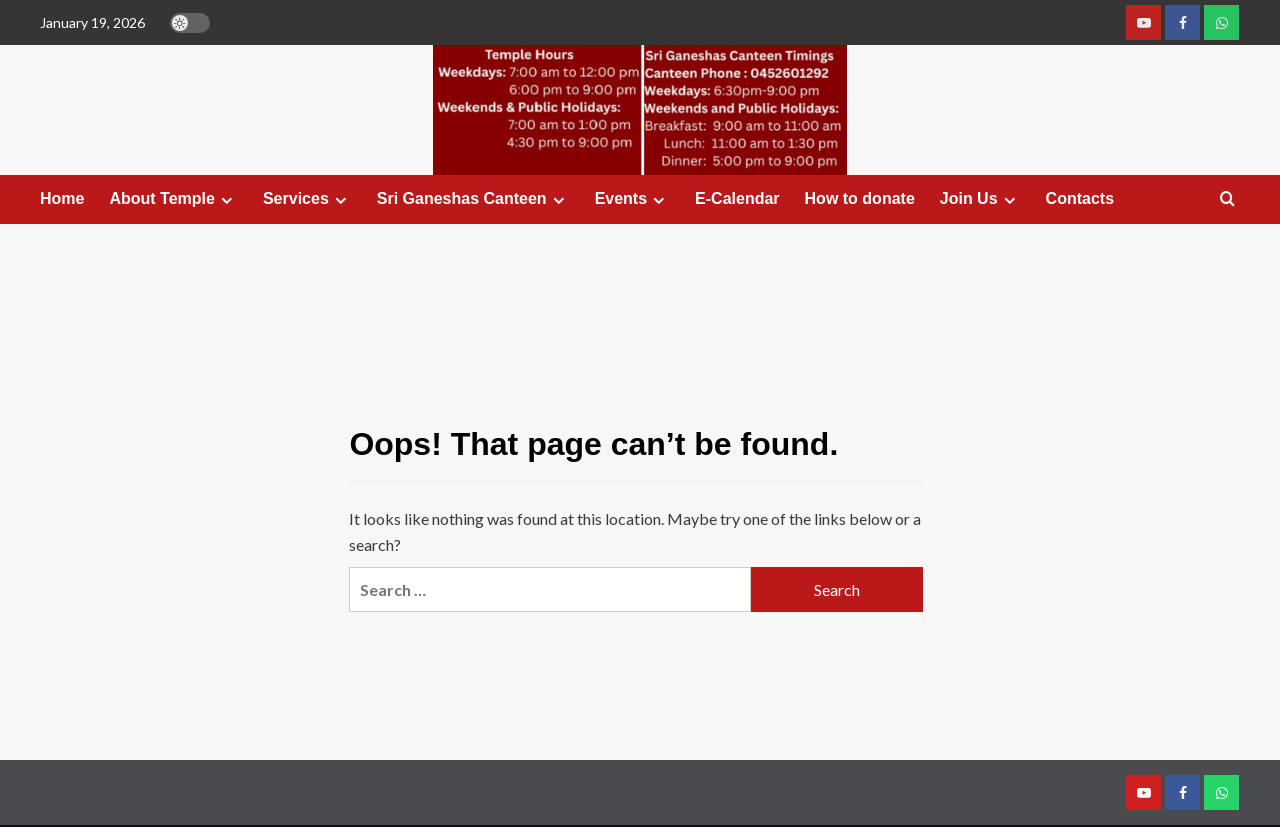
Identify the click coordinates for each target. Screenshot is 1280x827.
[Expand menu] (226, 200)
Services (307, 199)
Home (62, 198)
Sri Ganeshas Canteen (473, 199)
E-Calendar (737, 198)
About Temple (173, 199)
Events (632, 199)
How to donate (860, 198)
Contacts (1080, 198)
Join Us (980, 199)
